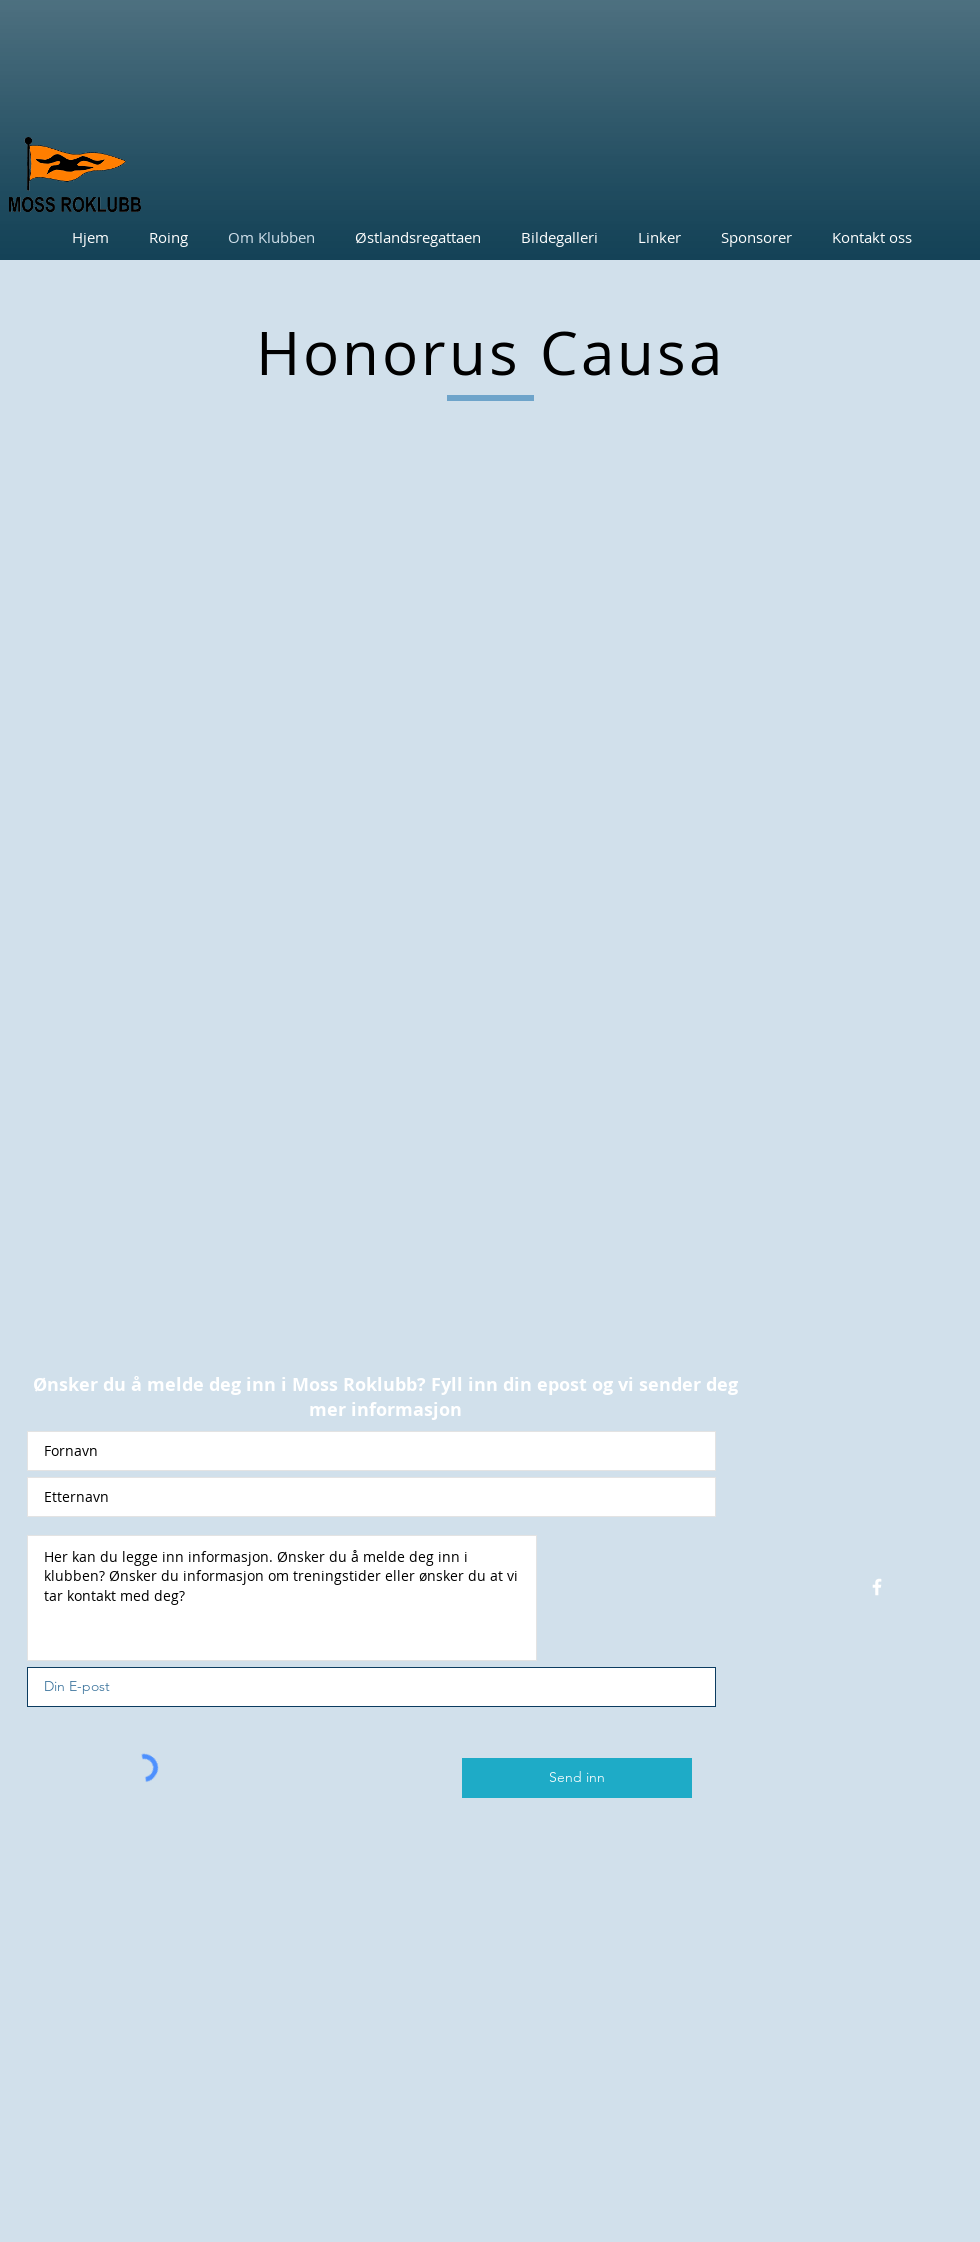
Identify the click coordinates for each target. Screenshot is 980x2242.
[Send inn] (577, 1778)
